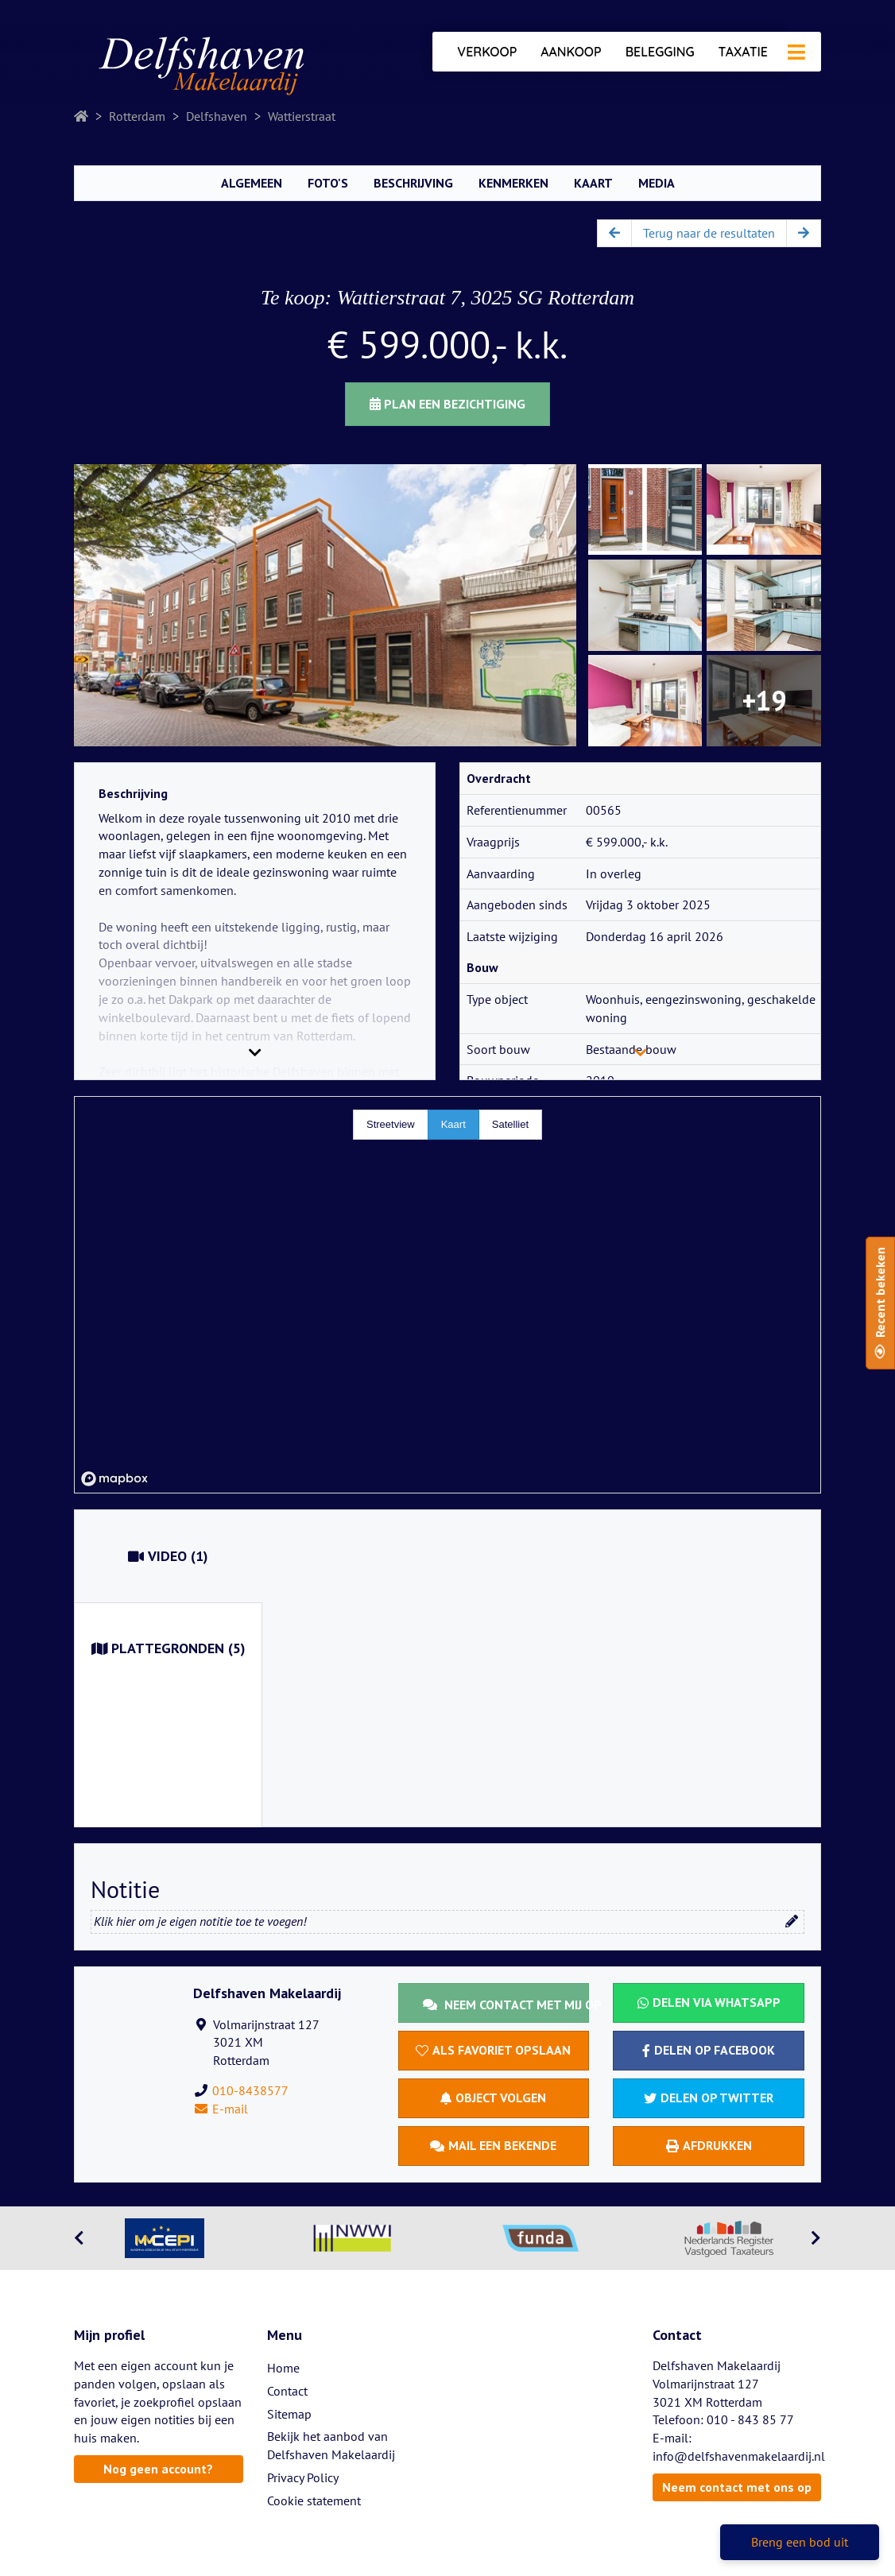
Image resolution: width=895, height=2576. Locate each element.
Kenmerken (513, 183)
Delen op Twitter (708, 2097)
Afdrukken (709, 2145)
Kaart (593, 183)
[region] (447, 1295)
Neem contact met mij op (506, 2004)
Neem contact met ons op (737, 2487)
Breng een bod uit (799, 2542)
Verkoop (487, 52)
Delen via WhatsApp (709, 2002)
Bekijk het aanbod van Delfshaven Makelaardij (331, 2445)
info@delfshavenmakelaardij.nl (739, 2456)
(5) (168, 1648)
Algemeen (251, 183)
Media (656, 183)
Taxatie (743, 52)
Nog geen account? (158, 2469)
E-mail (220, 2109)
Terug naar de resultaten (709, 233)
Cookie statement (314, 2500)
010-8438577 (250, 2090)
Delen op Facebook (708, 2050)
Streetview (390, 1124)
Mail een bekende (493, 2145)
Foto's (328, 183)
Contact (287, 2391)
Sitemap (289, 2414)
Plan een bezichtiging (447, 404)
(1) (168, 1556)
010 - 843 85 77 (750, 2419)
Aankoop (570, 52)
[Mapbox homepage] (114, 1479)
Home (283, 2368)
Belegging (660, 52)
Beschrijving (413, 183)
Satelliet (510, 1124)
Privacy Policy (303, 2477)
